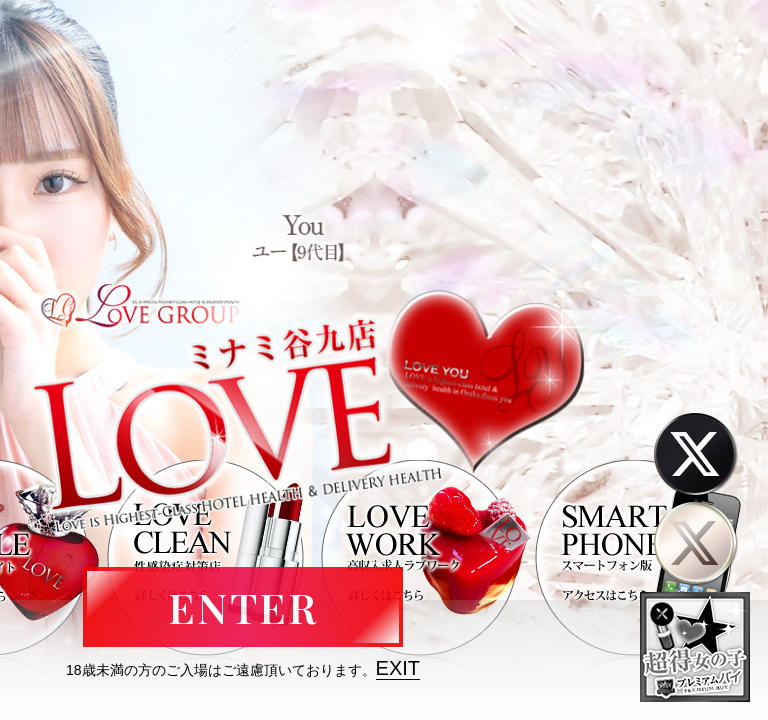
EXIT (398, 668)
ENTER (243, 607)
